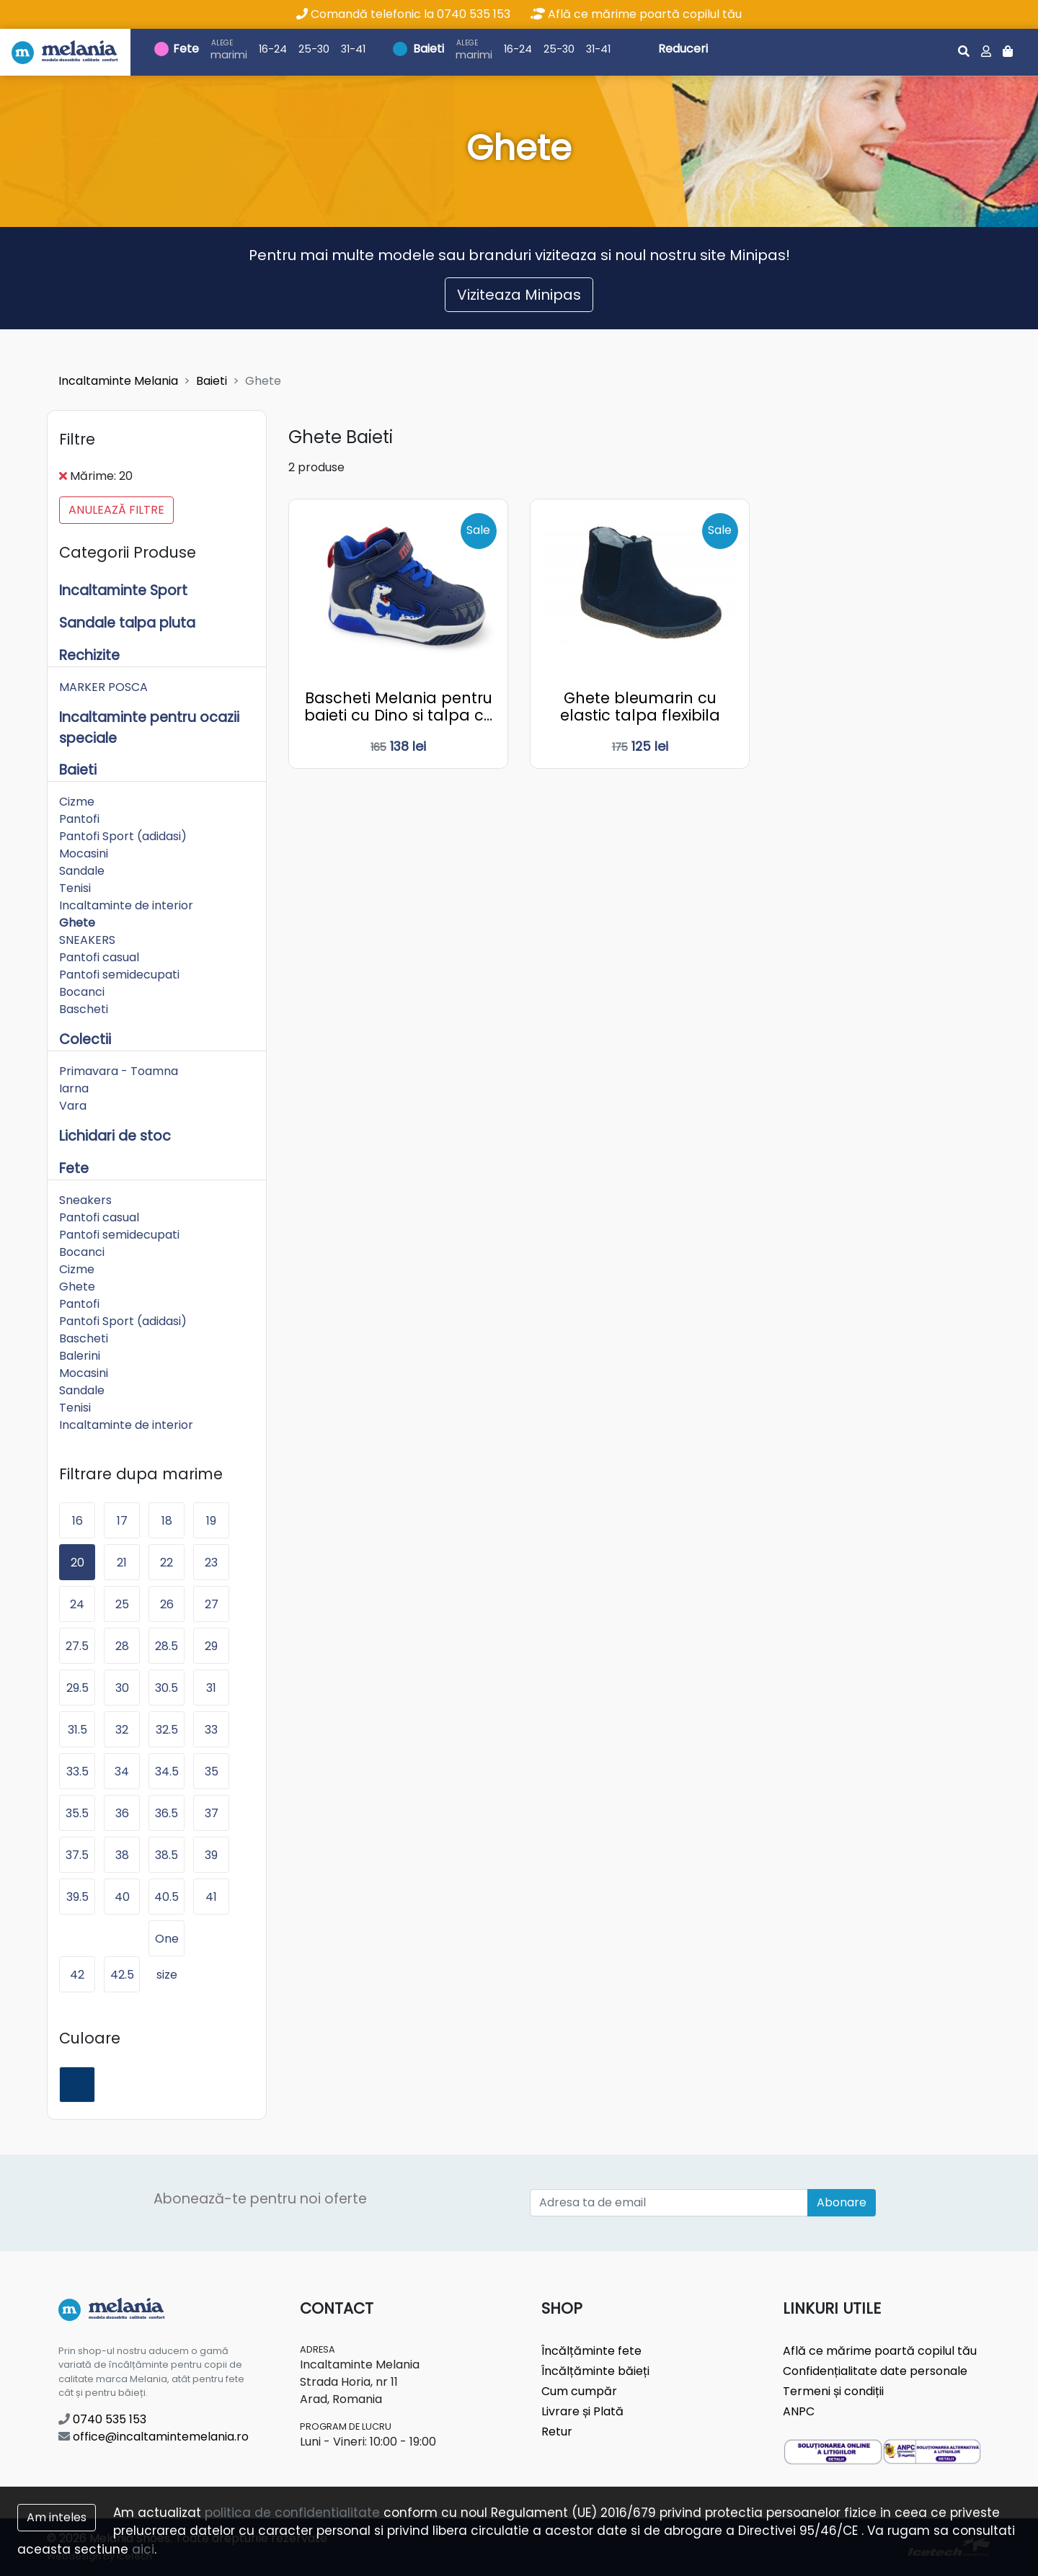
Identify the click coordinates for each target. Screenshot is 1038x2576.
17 (122, 1520)
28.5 (166, 1646)
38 (122, 1855)
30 (122, 1688)
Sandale (82, 871)
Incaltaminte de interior (126, 905)
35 (211, 1771)
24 (77, 1604)
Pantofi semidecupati (119, 974)
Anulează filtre (116, 510)
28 (122, 1646)
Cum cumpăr (579, 2391)
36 (122, 1813)
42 (77, 1974)
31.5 (77, 1729)
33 (211, 1729)
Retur (556, 2431)
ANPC (799, 2411)
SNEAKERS (87, 940)
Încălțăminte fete (591, 2351)
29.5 (77, 1688)
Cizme (76, 801)
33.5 (77, 1771)
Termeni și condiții (833, 2391)
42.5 (122, 1974)
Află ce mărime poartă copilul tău (636, 14)
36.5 (166, 1813)
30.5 (166, 1688)
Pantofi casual (99, 957)
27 (211, 1604)
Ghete (77, 922)
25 (122, 1604)
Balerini (79, 1355)
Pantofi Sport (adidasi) (123, 836)
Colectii (85, 1039)
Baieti (428, 48)
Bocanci (82, 992)
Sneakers (85, 1200)
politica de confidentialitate (292, 2512)
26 (167, 1604)
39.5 (77, 1897)
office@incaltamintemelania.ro (153, 2436)
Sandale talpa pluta (127, 623)
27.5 (77, 1646)
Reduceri (683, 48)
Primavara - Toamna (118, 1071)
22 (166, 1562)
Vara (72, 1105)
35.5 (77, 1813)
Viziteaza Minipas (519, 295)
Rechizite (89, 655)
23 (211, 1562)
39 (211, 1855)
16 (77, 1520)
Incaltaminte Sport (123, 590)
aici (143, 2549)
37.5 (77, 1855)
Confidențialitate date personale (875, 2371)
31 (211, 1688)
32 (121, 1729)
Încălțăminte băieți (595, 2371)
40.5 (166, 1897)
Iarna (74, 1088)
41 (211, 1897)
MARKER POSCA (103, 687)
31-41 (353, 49)
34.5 (167, 1771)
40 (122, 1897)
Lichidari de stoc (115, 1136)
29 (211, 1646)
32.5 (167, 1729)
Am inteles (56, 2517)
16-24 (273, 49)
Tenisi (75, 888)
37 (211, 1813)
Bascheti (83, 1009)
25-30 (313, 49)
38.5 (166, 1855)
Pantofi (79, 819)
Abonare (841, 2202)
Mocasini (83, 853)
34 (122, 1771)
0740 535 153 (102, 2419)
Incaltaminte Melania (118, 381)
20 (77, 1562)
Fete (186, 48)
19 (211, 1520)
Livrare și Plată (582, 2411)
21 (122, 1562)
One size (167, 1943)
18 (166, 1520)
